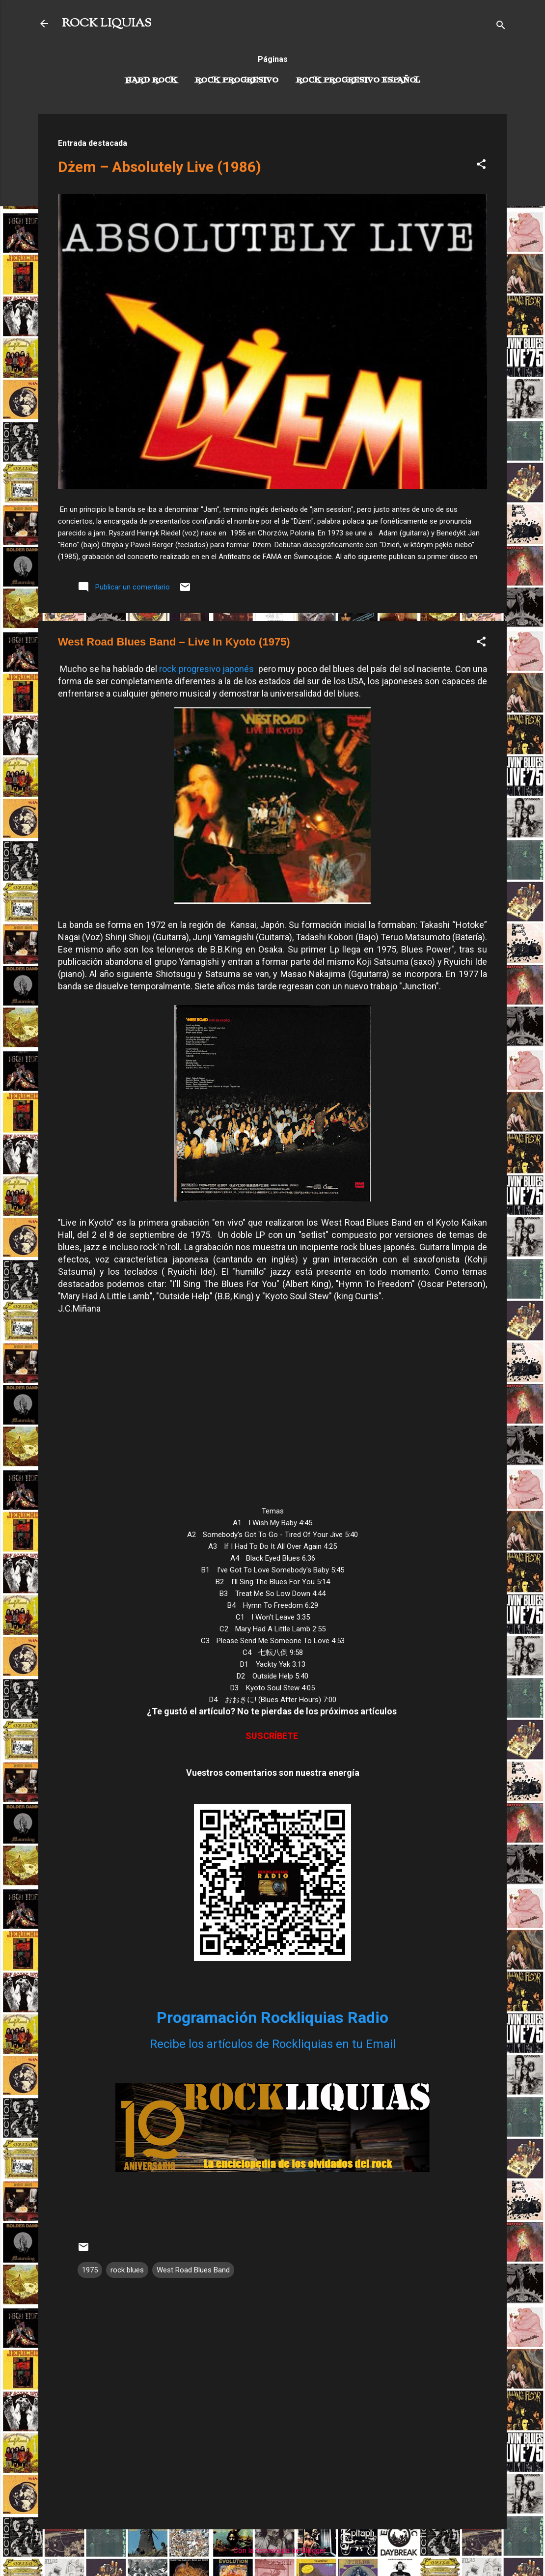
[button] (481, 165)
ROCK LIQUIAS (106, 23)
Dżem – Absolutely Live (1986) (159, 166)
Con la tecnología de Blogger (272, 2550)
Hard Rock (151, 80)
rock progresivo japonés (207, 669)
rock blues (127, 2270)
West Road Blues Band (193, 2270)
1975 (90, 2270)
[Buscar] (501, 27)
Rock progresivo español (358, 80)
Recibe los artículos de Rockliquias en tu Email (273, 2044)
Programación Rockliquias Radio (272, 2017)
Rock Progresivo (236, 80)
